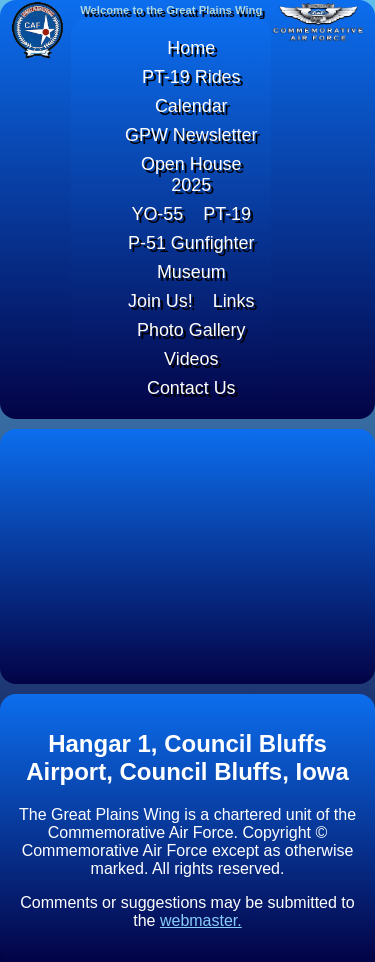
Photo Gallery (191, 330)
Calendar (191, 106)
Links (234, 301)
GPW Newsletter (191, 135)
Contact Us (191, 388)
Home (191, 48)
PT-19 (227, 214)
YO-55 (157, 214)
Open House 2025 (191, 174)
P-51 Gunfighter (191, 243)
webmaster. (201, 920)
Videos (191, 359)
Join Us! (160, 301)
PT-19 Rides (191, 77)
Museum (191, 272)
